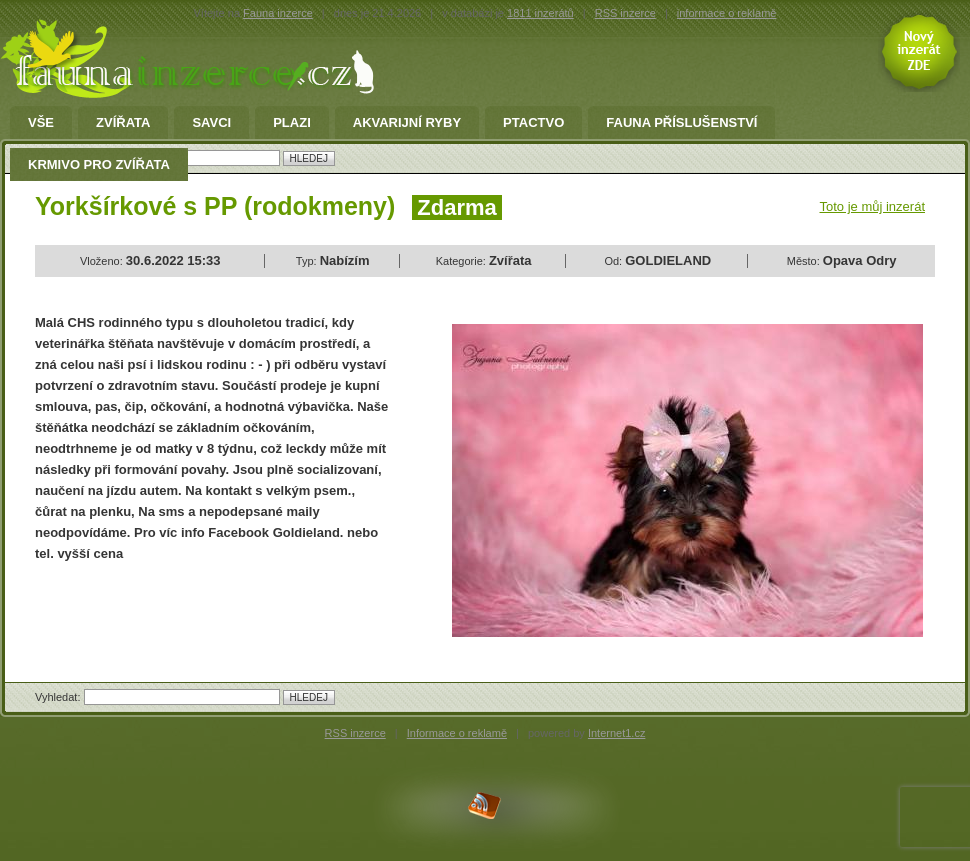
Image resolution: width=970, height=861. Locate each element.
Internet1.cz (616, 733)
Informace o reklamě (457, 733)
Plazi (292, 123)
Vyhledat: (59, 697)
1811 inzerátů (540, 13)
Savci (211, 123)
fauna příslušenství (681, 123)
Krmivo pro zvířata (99, 165)
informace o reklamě (727, 13)
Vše (41, 123)
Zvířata (123, 123)
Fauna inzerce (278, 13)
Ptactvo (533, 123)
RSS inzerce (625, 13)
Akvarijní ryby (407, 123)
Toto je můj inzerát (873, 206)
